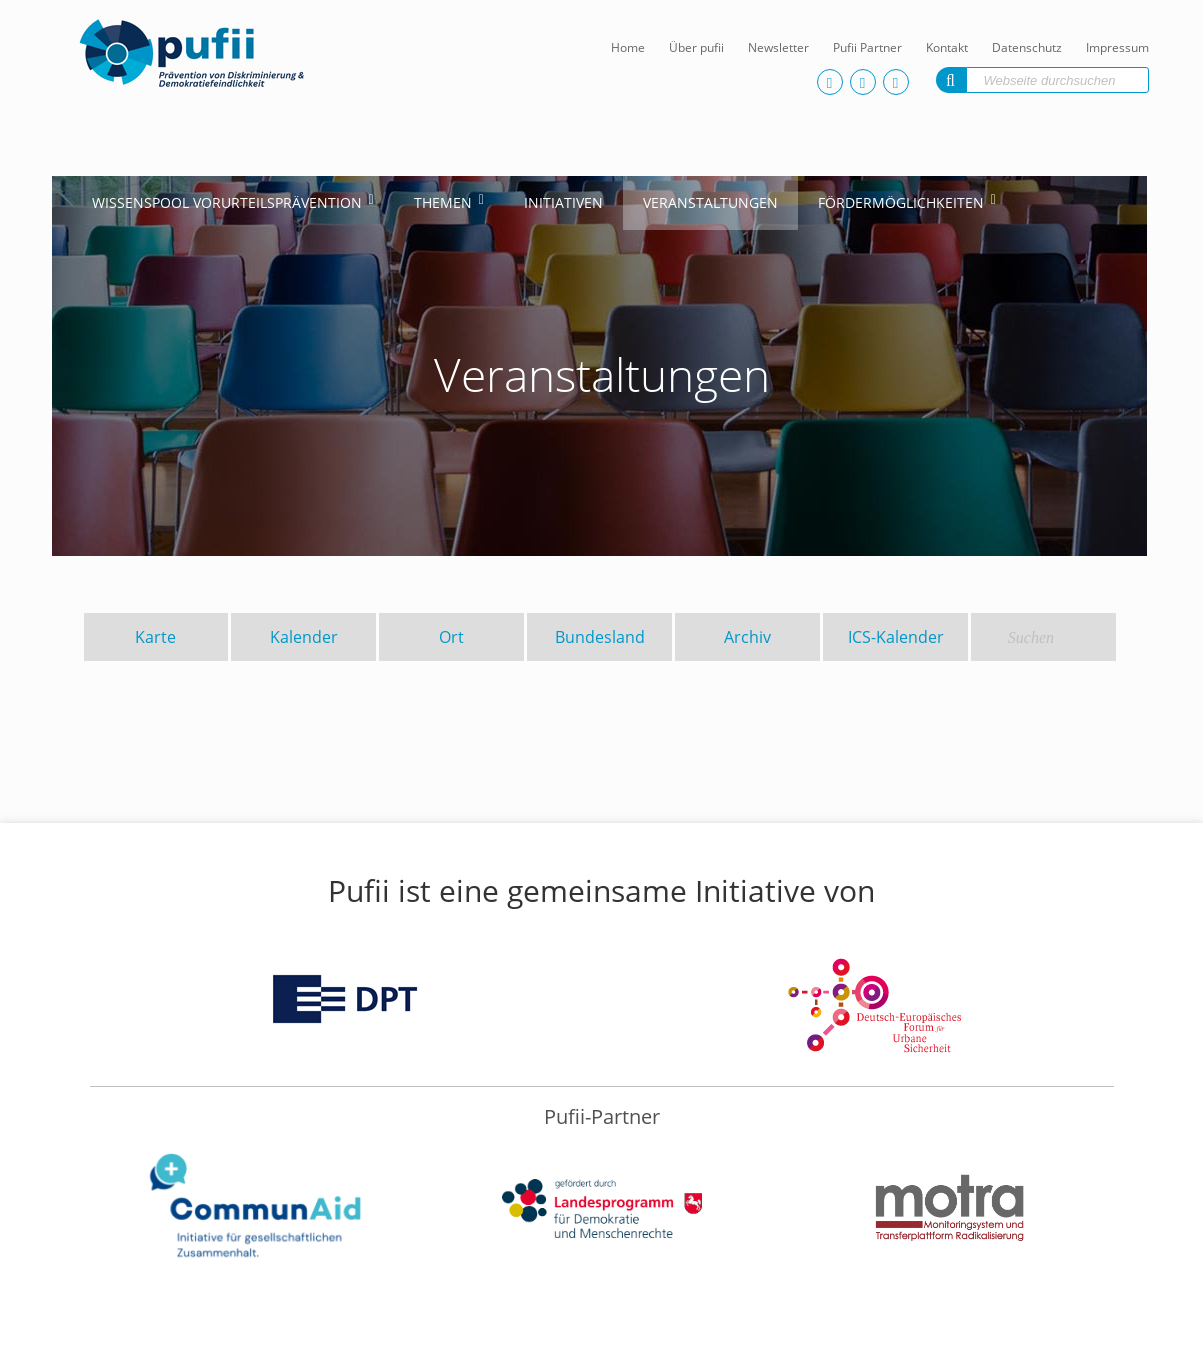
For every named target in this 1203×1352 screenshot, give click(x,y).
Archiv (747, 637)
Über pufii (696, 47)
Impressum (1117, 47)
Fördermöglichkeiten (901, 202)
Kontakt (947, 47)
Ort (451, 637)
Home (628, 47)
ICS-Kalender (896, 637)
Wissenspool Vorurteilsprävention (227, 202)
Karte (155, 637)
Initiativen (563, 202)
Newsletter (778, 47)
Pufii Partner (867, 47)
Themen (443, 202)
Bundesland (600, 637)
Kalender (304, 637)
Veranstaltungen (710, 202)
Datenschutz (1027, 47)
